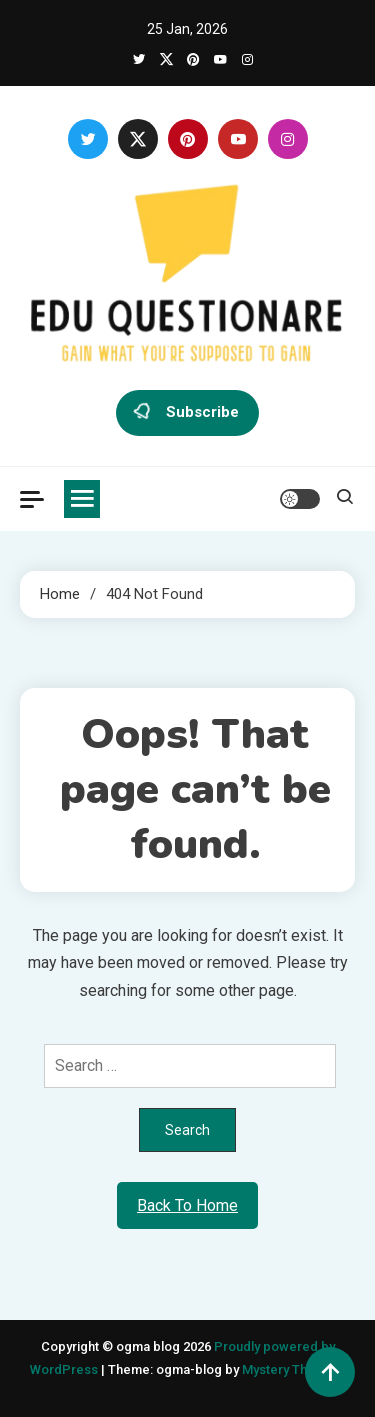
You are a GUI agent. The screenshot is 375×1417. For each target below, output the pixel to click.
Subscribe (187, 413)
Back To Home (187, 1205)
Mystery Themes (291, 1369)
